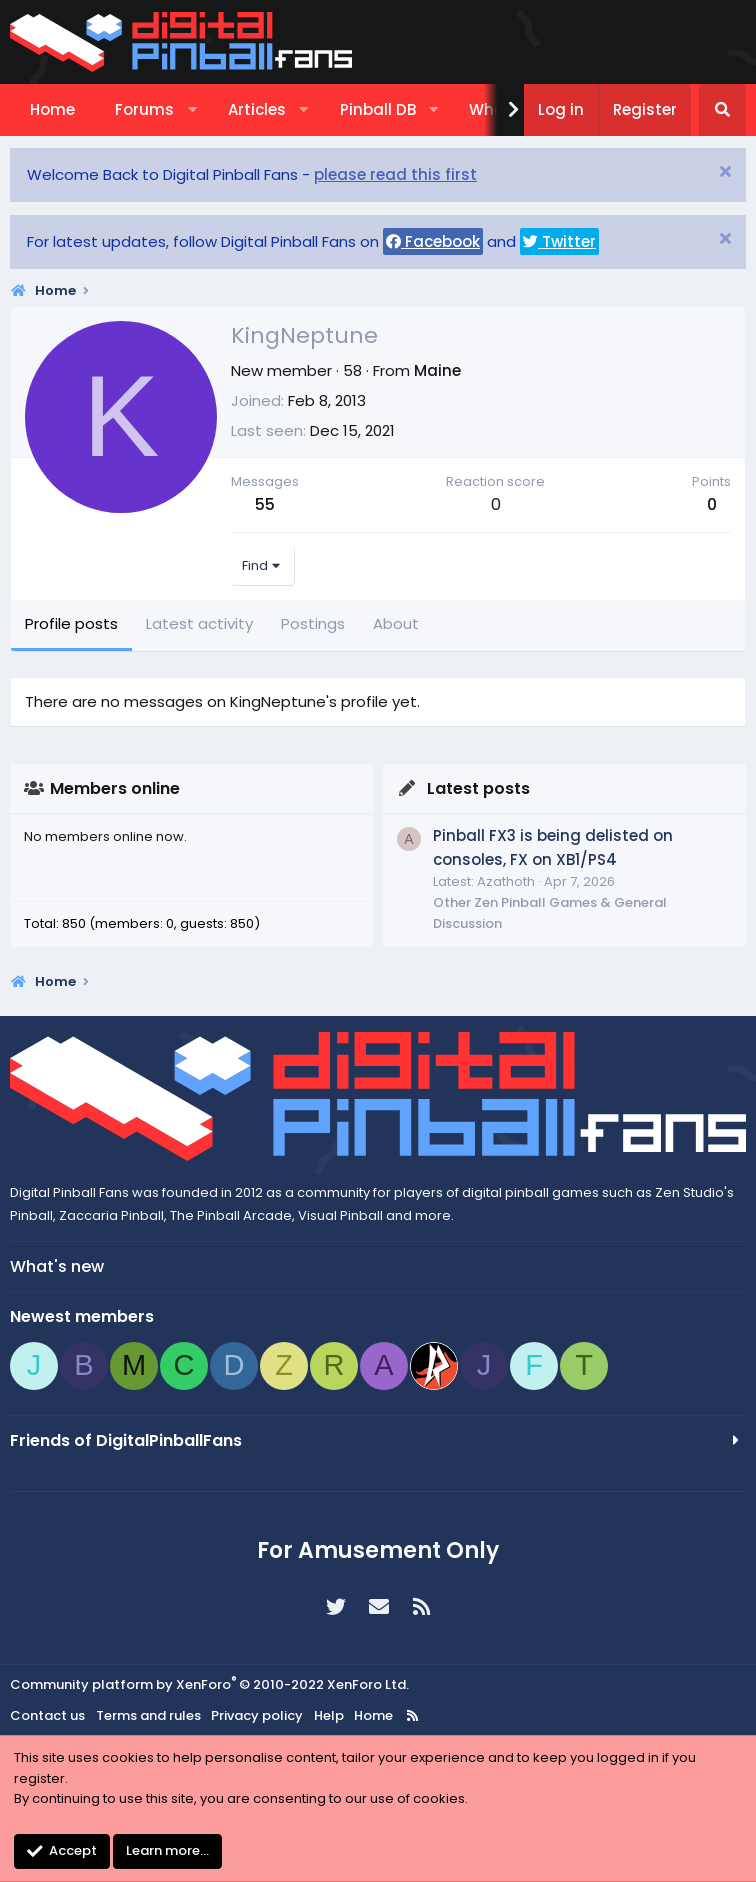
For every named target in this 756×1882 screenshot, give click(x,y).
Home (52, 109)
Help (329, 1715)
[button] (192, 110)
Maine (437, 370)
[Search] (722, 110)
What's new (57, 1266)
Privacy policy (257, 1715)
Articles (257, 109)
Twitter (559, 241)
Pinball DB (378, 109)
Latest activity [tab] (199, 623)
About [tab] (396, 623)
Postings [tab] (313, 623)
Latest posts (478, 788)
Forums (144, 109)
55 (265, 504)
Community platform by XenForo (209, 1684)
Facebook (433, 241)
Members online (115, 788)
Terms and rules (148, 1715)
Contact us (47, 1715)
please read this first (395, 174)
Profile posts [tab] (71, 623)
